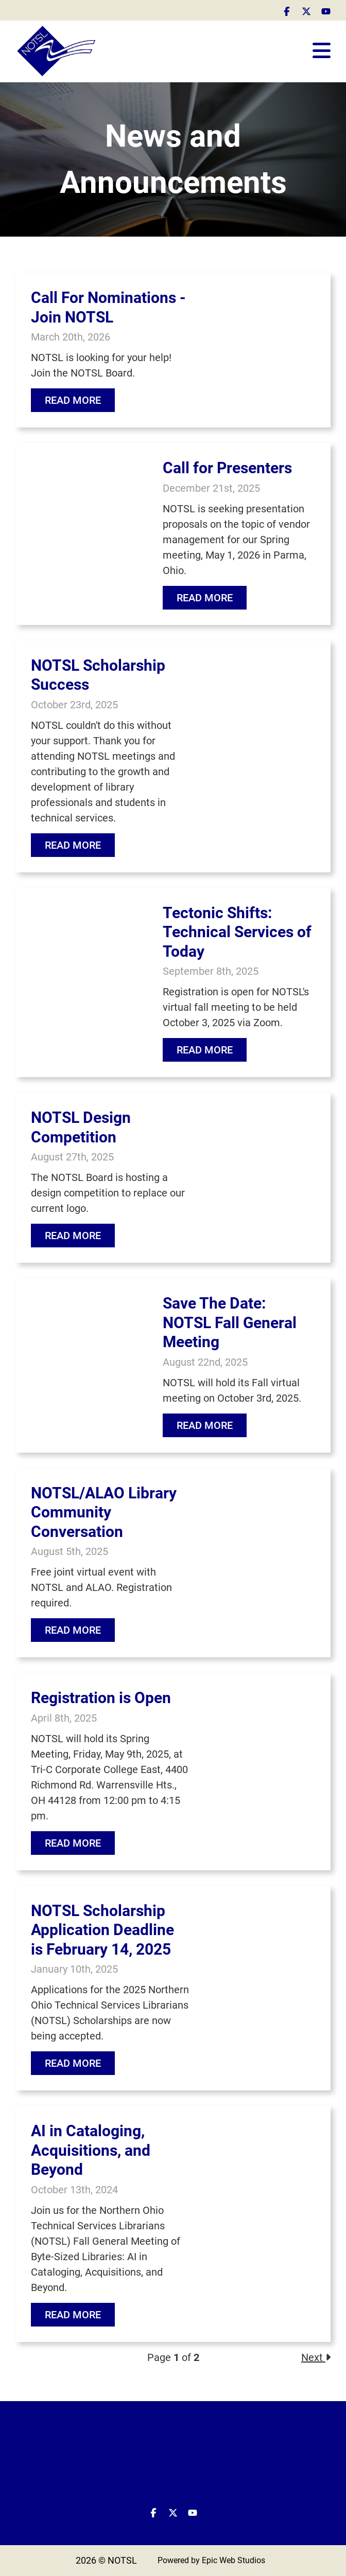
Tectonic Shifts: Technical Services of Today (237, 932)
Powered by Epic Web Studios (211, 2560)
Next (316, 2357)
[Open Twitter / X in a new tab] (306, 10)
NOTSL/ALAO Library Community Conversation (104, 1512)
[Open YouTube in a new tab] (326, 10)
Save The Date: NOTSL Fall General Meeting (230, 1322)
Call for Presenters (227, 468)
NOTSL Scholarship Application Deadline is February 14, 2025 (102, 1930)
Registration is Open (101, 1698)
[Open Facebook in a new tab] (286, 10)
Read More (73, 400)
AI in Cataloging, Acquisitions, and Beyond (90, 2150)
